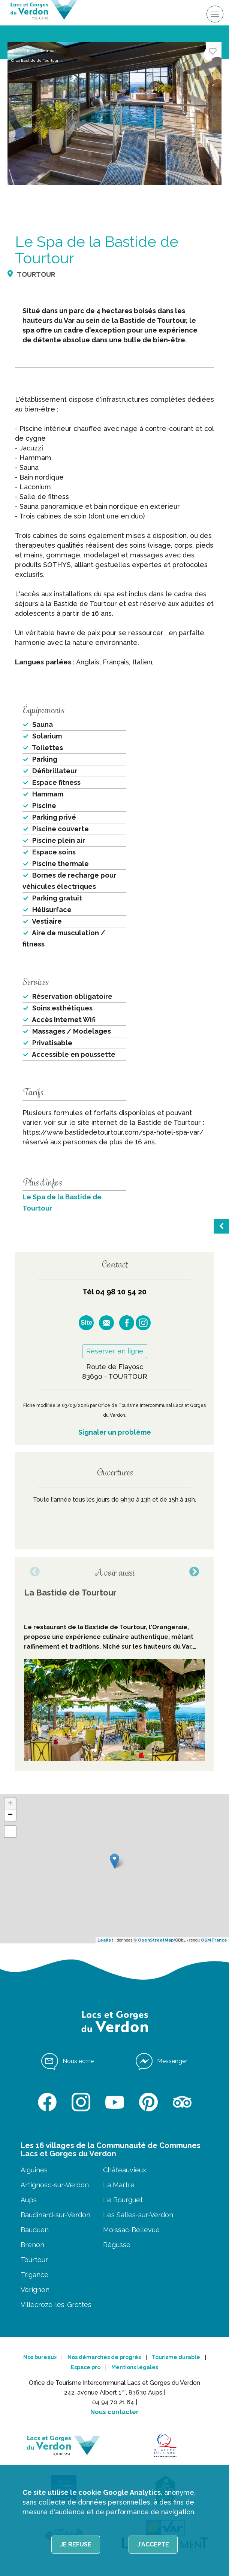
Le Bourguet (123, 2200)
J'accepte (153, 2544)
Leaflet (105, 1940)
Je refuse (75, 2544)
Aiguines (34, 2170)
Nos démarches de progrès (104, 2357)
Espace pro (85, 2367)
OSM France (214, 1940)
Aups (29, 2200)
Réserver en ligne (114, 1351)
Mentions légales (134, 2367)
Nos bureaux (40, 2357)
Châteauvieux (124, 2170)
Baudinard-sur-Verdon (55, 2215)
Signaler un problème (114, 1432)
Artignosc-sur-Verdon (55, 2185)
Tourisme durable (176, 2357)
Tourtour (34, 2260)
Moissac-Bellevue (131, 2230)
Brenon (32, 2245)
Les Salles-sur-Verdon (138, 2215)
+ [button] (10, 1803)
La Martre (119, 2185)
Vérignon (35, 2290)
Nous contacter (114, 2412)
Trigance (34, 2275)
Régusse (116, 2245)
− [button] (10, 1815)
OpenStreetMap (156, 1940)
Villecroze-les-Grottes (56, 2305)
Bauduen (35, 2230)
